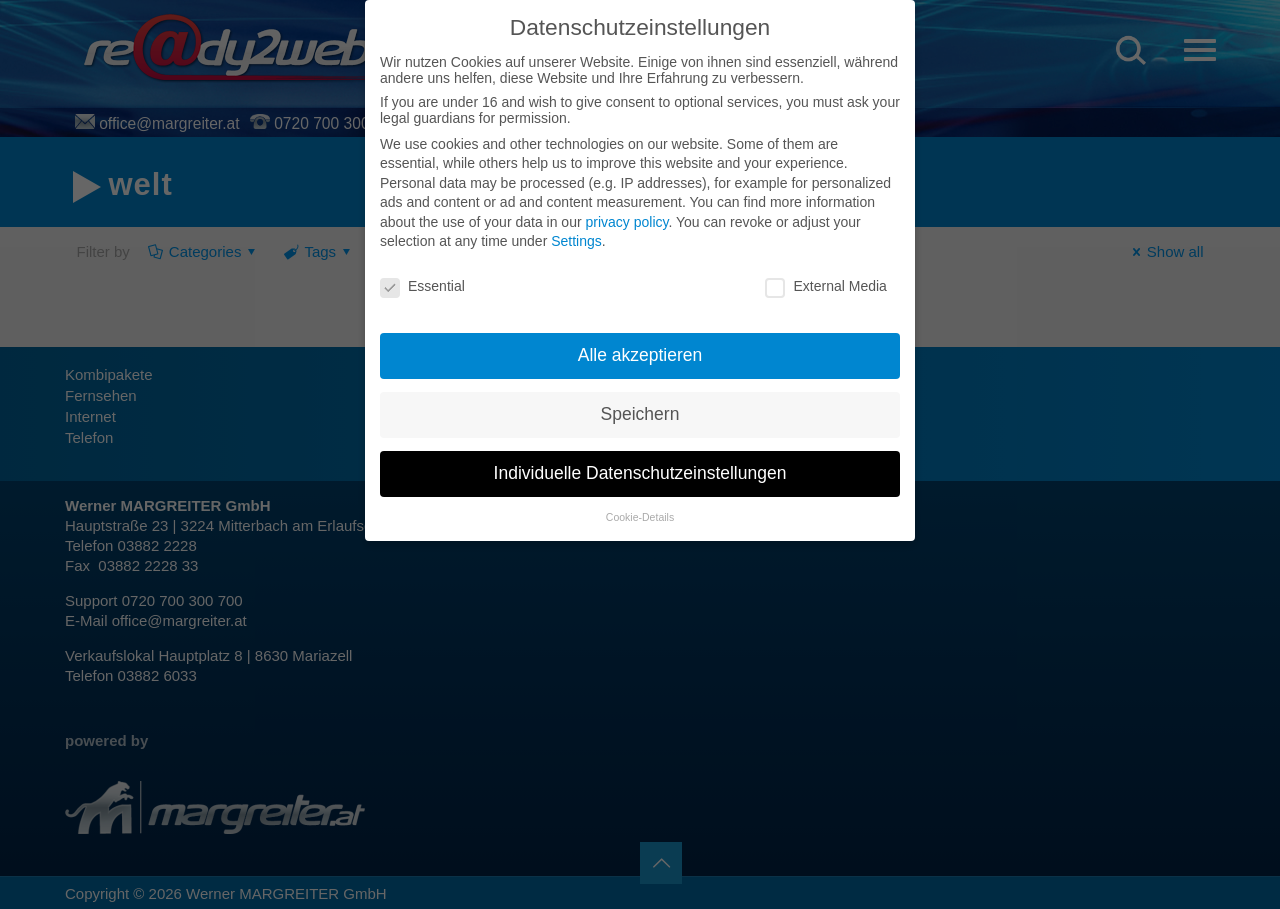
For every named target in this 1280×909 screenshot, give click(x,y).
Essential (422, 286)
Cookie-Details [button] (640, 517)
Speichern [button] (640, 414)
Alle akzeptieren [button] (640, 355)
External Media (825, 286)
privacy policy (626, 222)
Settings (576, 241)
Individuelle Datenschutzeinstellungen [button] (640, 473)
